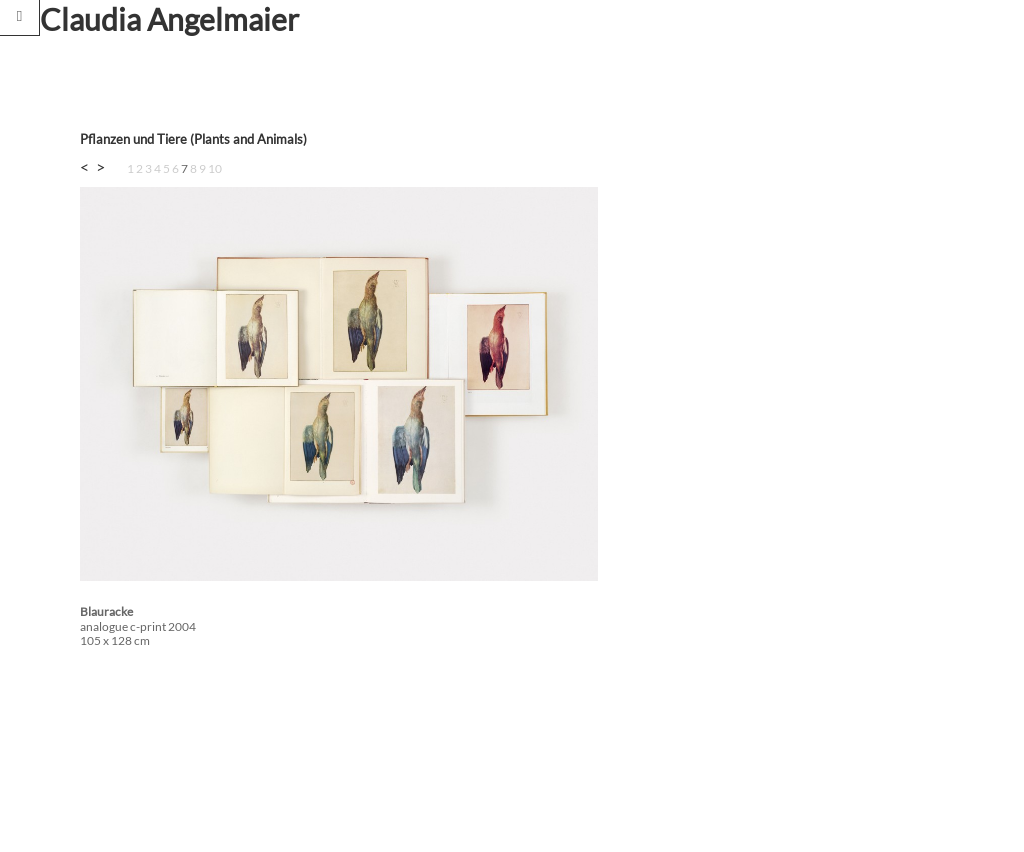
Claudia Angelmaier (169, 19)
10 (215, 168)
